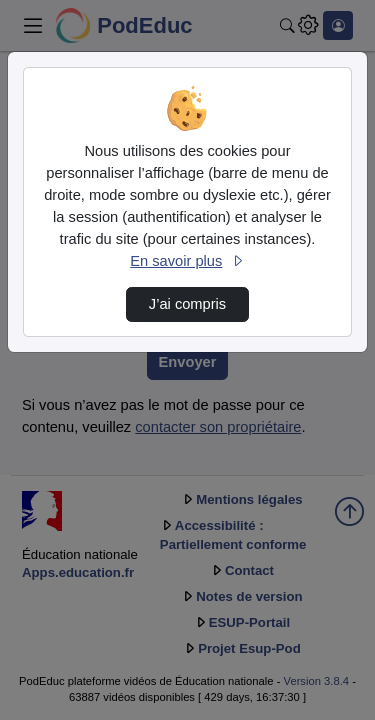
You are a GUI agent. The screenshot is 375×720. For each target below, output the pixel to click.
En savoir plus (187, 261)
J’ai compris (187, 304)
